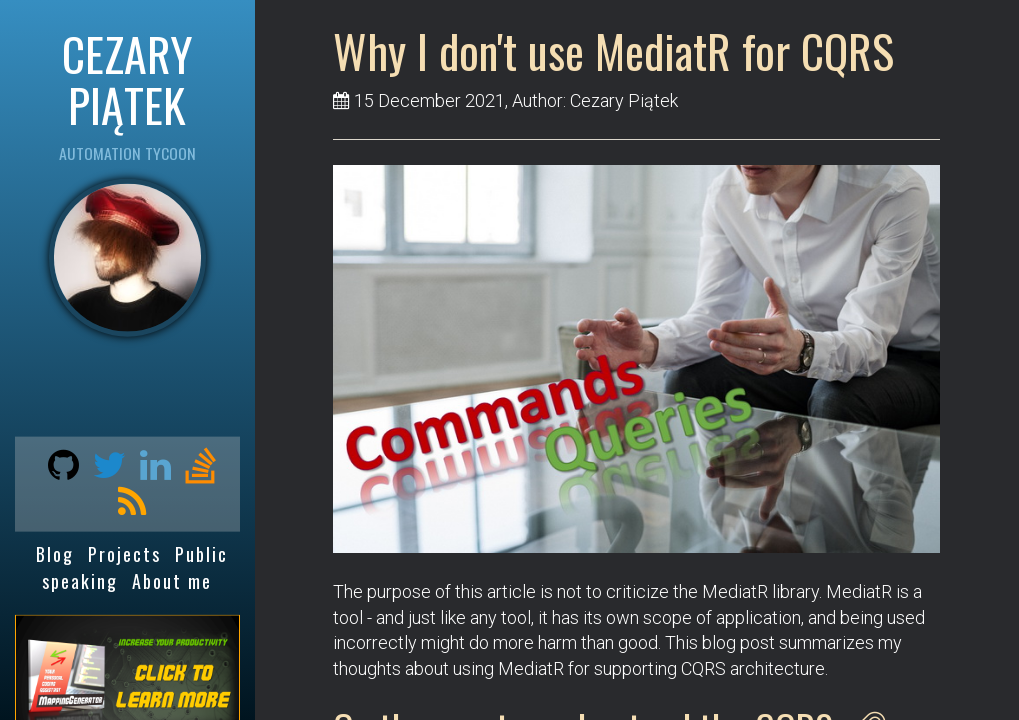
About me (172, 580)
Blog (55, 554)
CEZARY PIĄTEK (127, 78)
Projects (124, 554)
